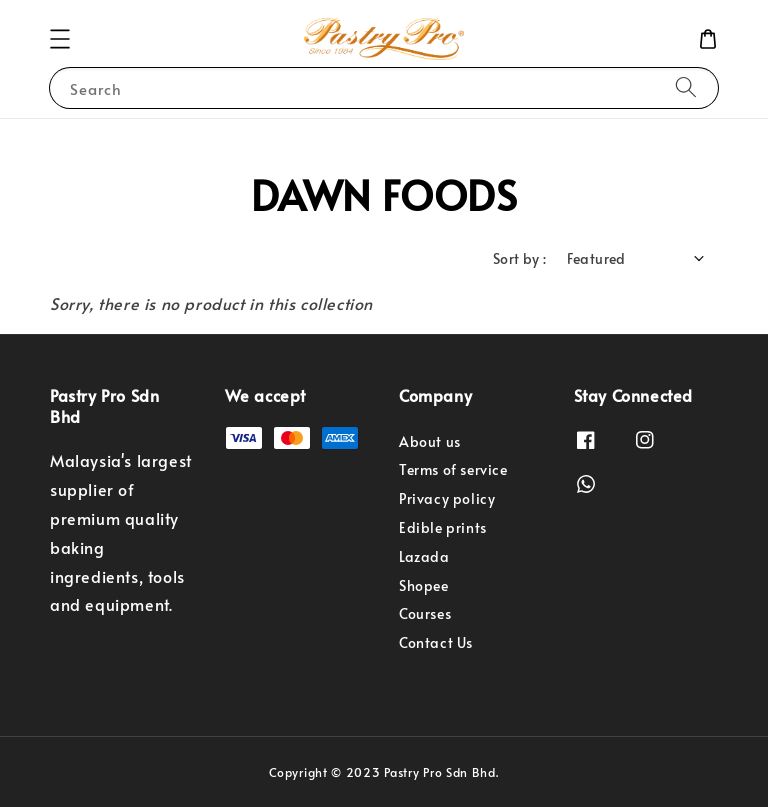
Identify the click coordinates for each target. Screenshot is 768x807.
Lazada (424, 556)
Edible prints (443, 527)
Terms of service (453, 469)
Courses (425, 613)
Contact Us (436, 642)
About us (430, 442)
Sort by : (520, 258)
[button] (60, 39)
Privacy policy (447, 498)
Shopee (424, 585)
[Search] (686, 87)
